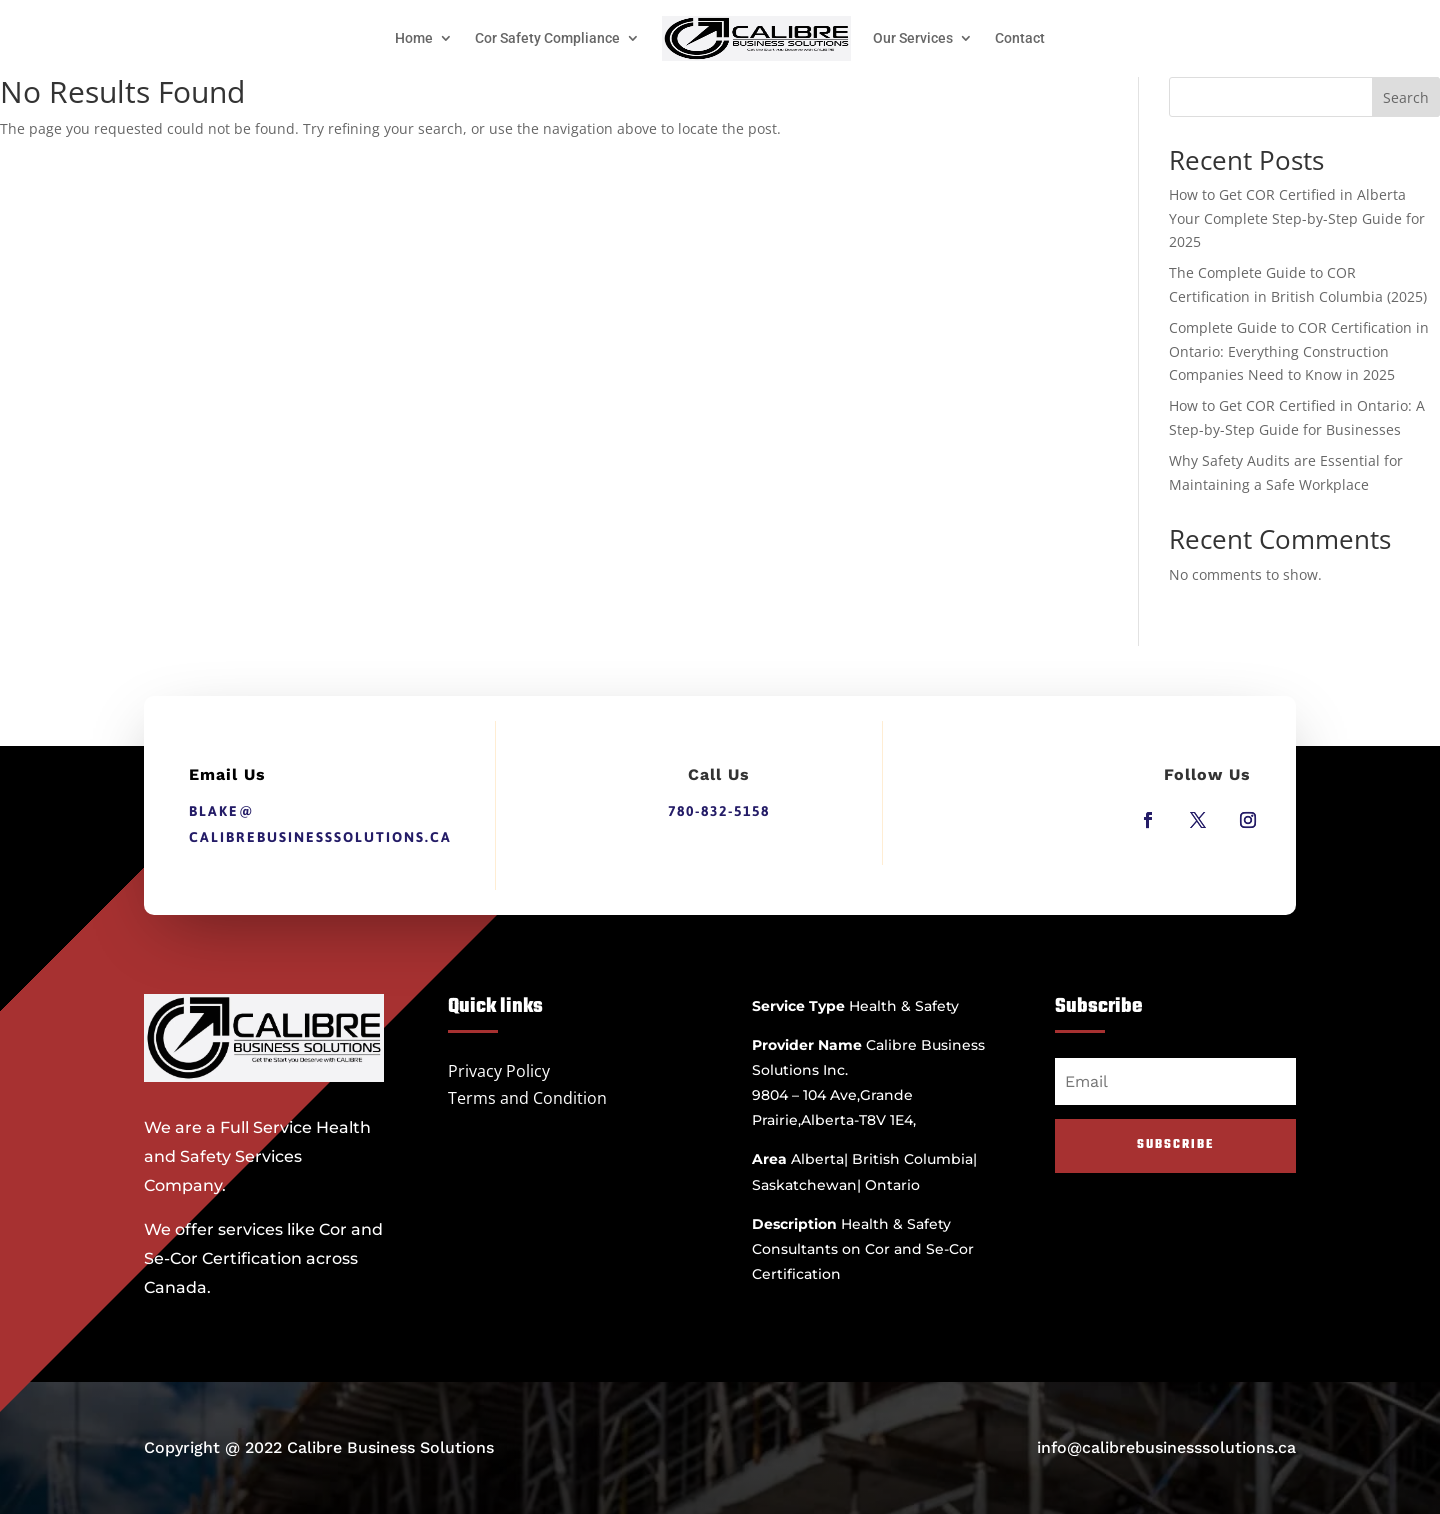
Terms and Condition (527, 1098)
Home (414, 38)
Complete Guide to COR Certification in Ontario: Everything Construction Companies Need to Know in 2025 (1299, 351)
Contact (1020, 38)
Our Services (913, 38)
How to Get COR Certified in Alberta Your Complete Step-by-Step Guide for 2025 (1297, 218)
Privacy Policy (499, 1071)
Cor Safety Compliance (547, 38)
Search (1406, 97)
